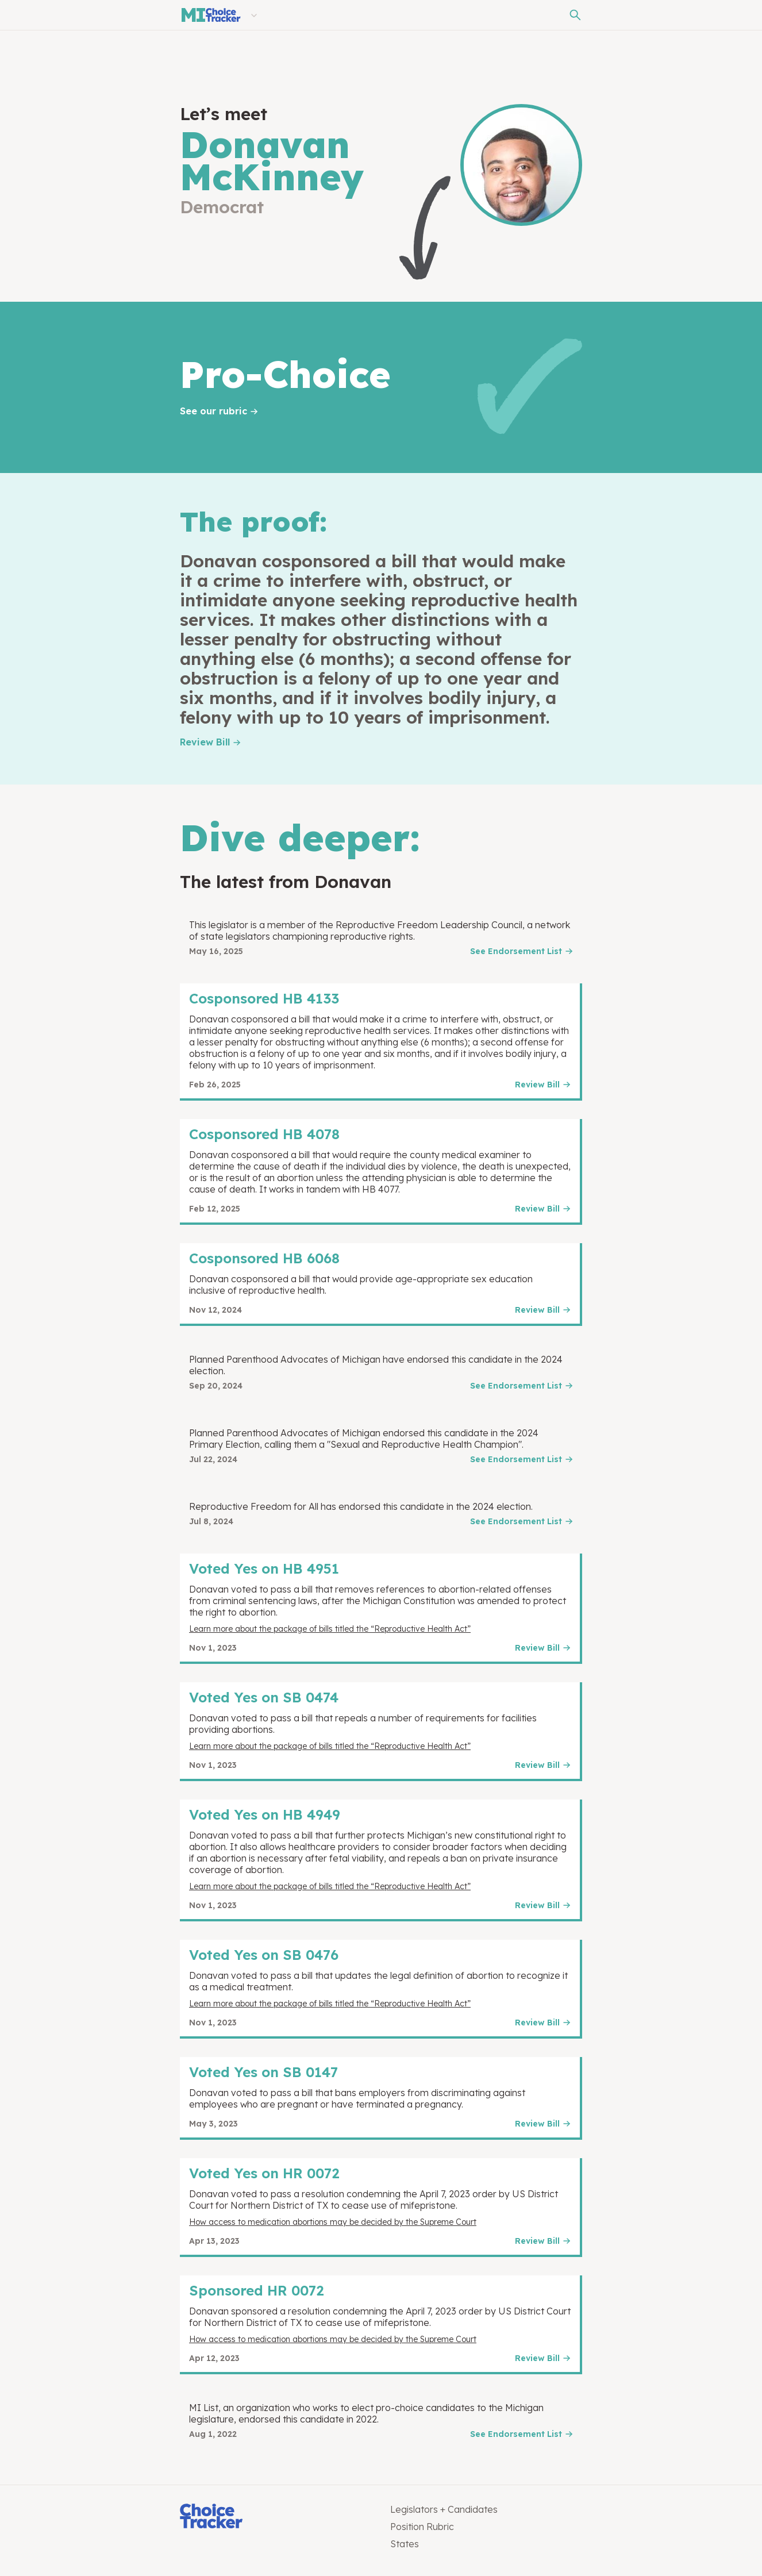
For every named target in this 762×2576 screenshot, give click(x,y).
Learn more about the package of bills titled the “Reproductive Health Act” (330, 1629)
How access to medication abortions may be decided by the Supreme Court (332, 2222)
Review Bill (205, 742)
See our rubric (213, 411)
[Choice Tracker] (276, 2517)
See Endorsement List (516, 951)
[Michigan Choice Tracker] (210, 14)
